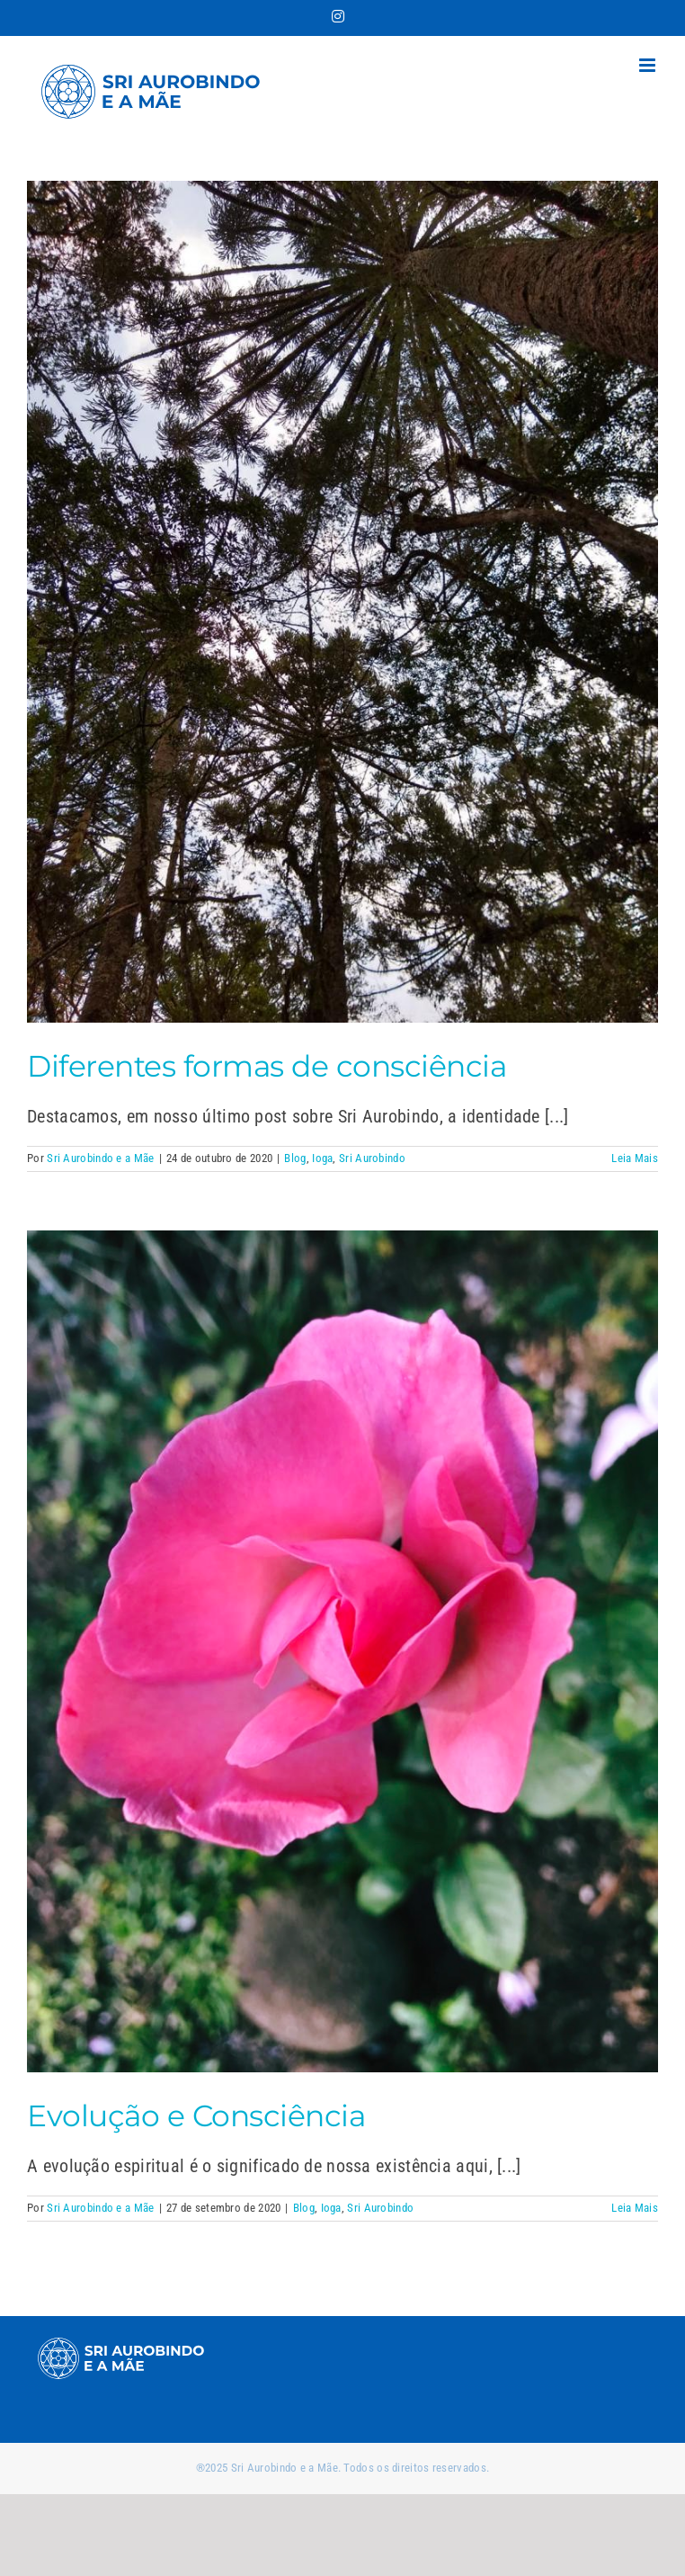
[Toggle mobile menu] (648, 65)
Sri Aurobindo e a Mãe (100, 1158)
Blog (295, 1158)
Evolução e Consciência (196, 2115)
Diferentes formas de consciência (266, 1066)
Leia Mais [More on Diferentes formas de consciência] (634, 1158)
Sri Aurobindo (372, 1158)
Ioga (322, 1158)
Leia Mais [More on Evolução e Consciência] (634, 2207)
